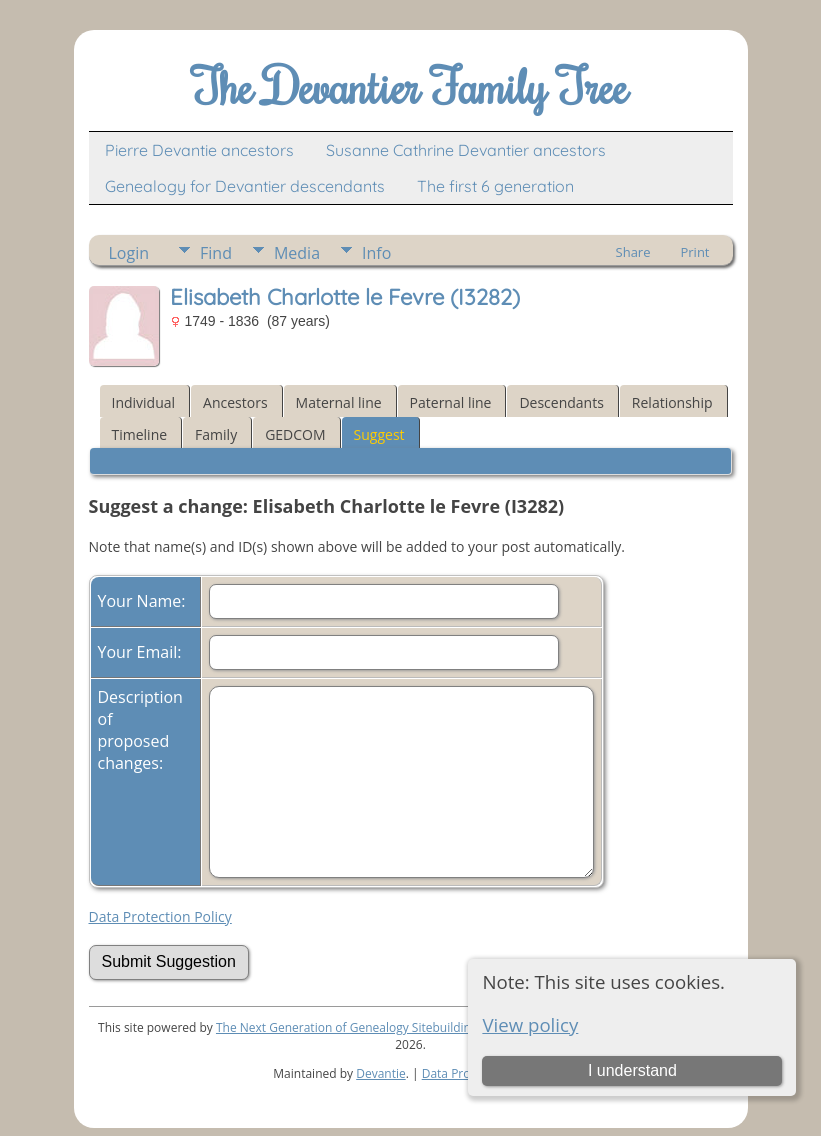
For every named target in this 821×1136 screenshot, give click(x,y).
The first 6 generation (495, 186)
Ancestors (235, 402)
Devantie (381, 1073)
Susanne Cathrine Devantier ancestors (466, 150)
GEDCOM (295, 434)
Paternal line (451, 402)
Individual (144, 402)
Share (633, 252)
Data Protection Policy (160, 916)
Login (129, 253)
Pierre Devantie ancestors (199, 150)
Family (216, 434)
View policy (530, 1024)
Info (376, 253)
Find (216, 253)
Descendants (561, 402)
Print (694, 252)
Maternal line (339, 402)
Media (297, 253)
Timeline (140, 434)
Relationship (672, 402)
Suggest (379, 434)
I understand (632, 1070)
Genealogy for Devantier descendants (245, 186)
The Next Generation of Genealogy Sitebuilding (347, 1027)
